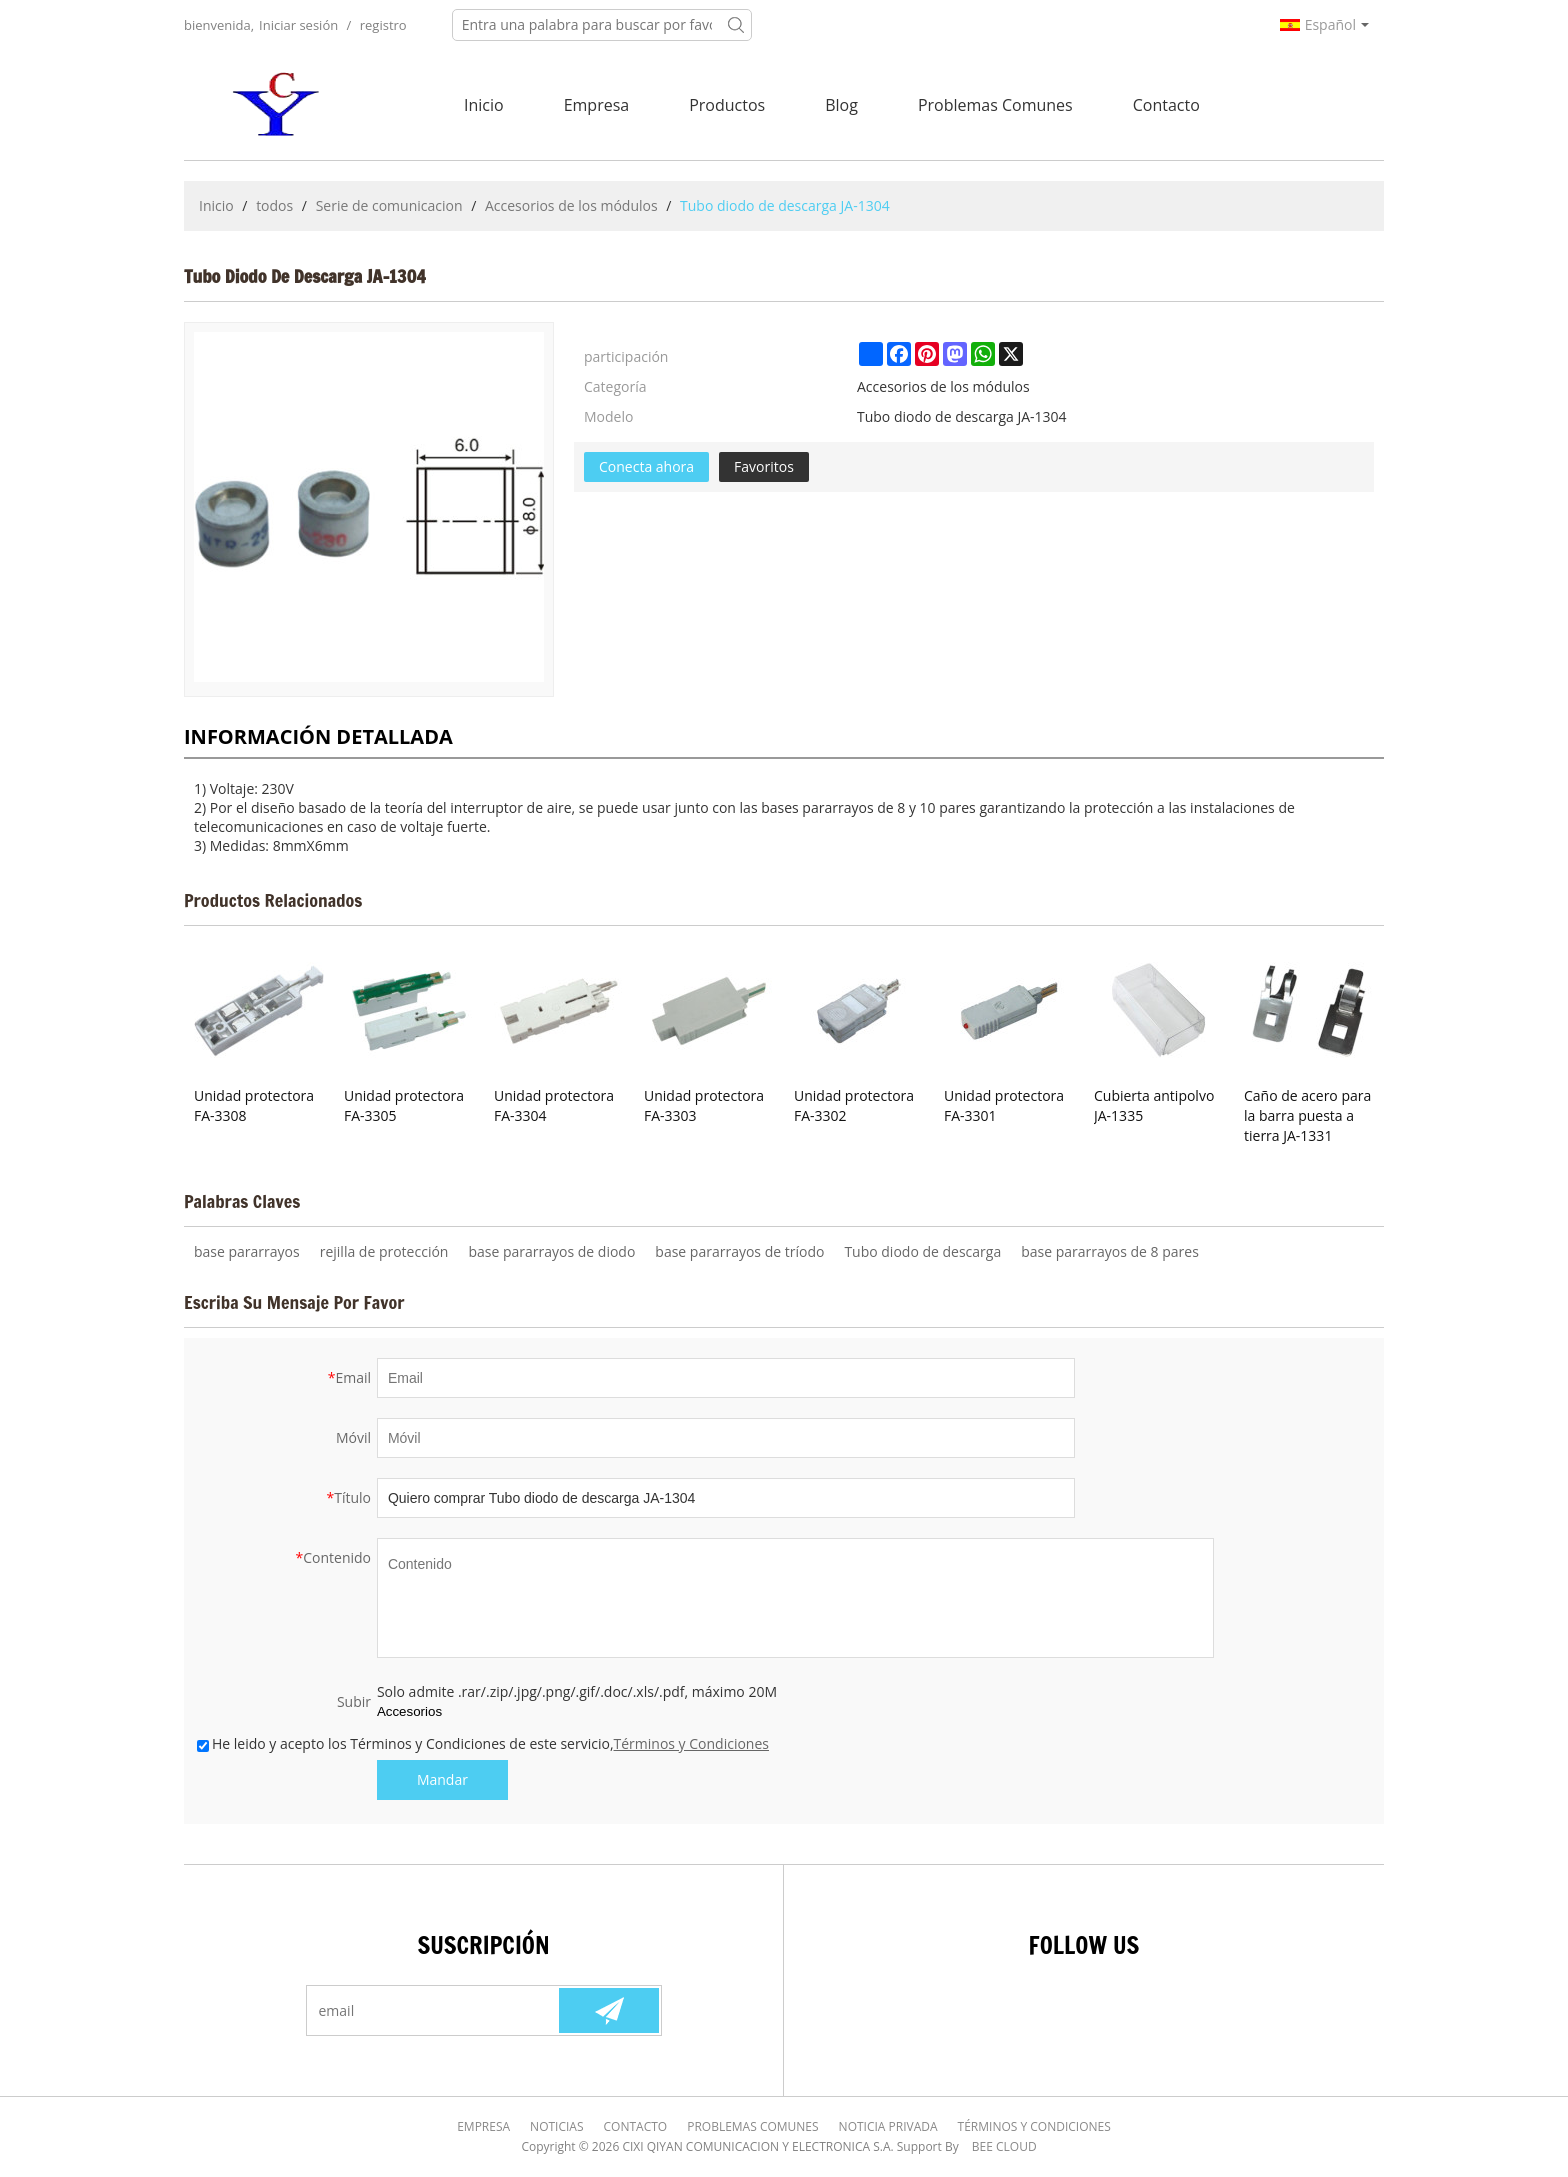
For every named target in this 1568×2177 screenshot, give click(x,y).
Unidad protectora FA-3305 (404, 1105)
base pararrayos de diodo (551, 1251)
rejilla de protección (384, 1251)
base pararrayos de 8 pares (1110, 1251)
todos (274, 205)
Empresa (597, 105)
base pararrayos (247, 1251)
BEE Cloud (1004, 2146)
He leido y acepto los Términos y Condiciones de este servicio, (483, 1743)
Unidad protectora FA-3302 (854, 1105)
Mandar (442, 1779)
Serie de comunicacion (389, 205)
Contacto (1166, 105)
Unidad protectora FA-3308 (254, 1105)
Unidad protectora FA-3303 (704, 1105)
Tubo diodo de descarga (922, 1251)
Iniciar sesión (298, 25)
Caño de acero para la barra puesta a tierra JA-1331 (1307, 1115)
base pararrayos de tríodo (739, 1251)
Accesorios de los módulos (571, 205)
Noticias (556, 2126)
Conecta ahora (646, 466)
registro (383, 25)
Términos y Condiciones (691, 1743)
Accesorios (409, 1711)
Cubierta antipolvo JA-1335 (1154, 1105)
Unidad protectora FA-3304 (554, 1105)
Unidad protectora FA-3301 (1004, 1105)
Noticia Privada (888, 2126)
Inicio (484, 105)
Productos (727, 105)
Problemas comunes (995, 105)
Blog (841, 105)
